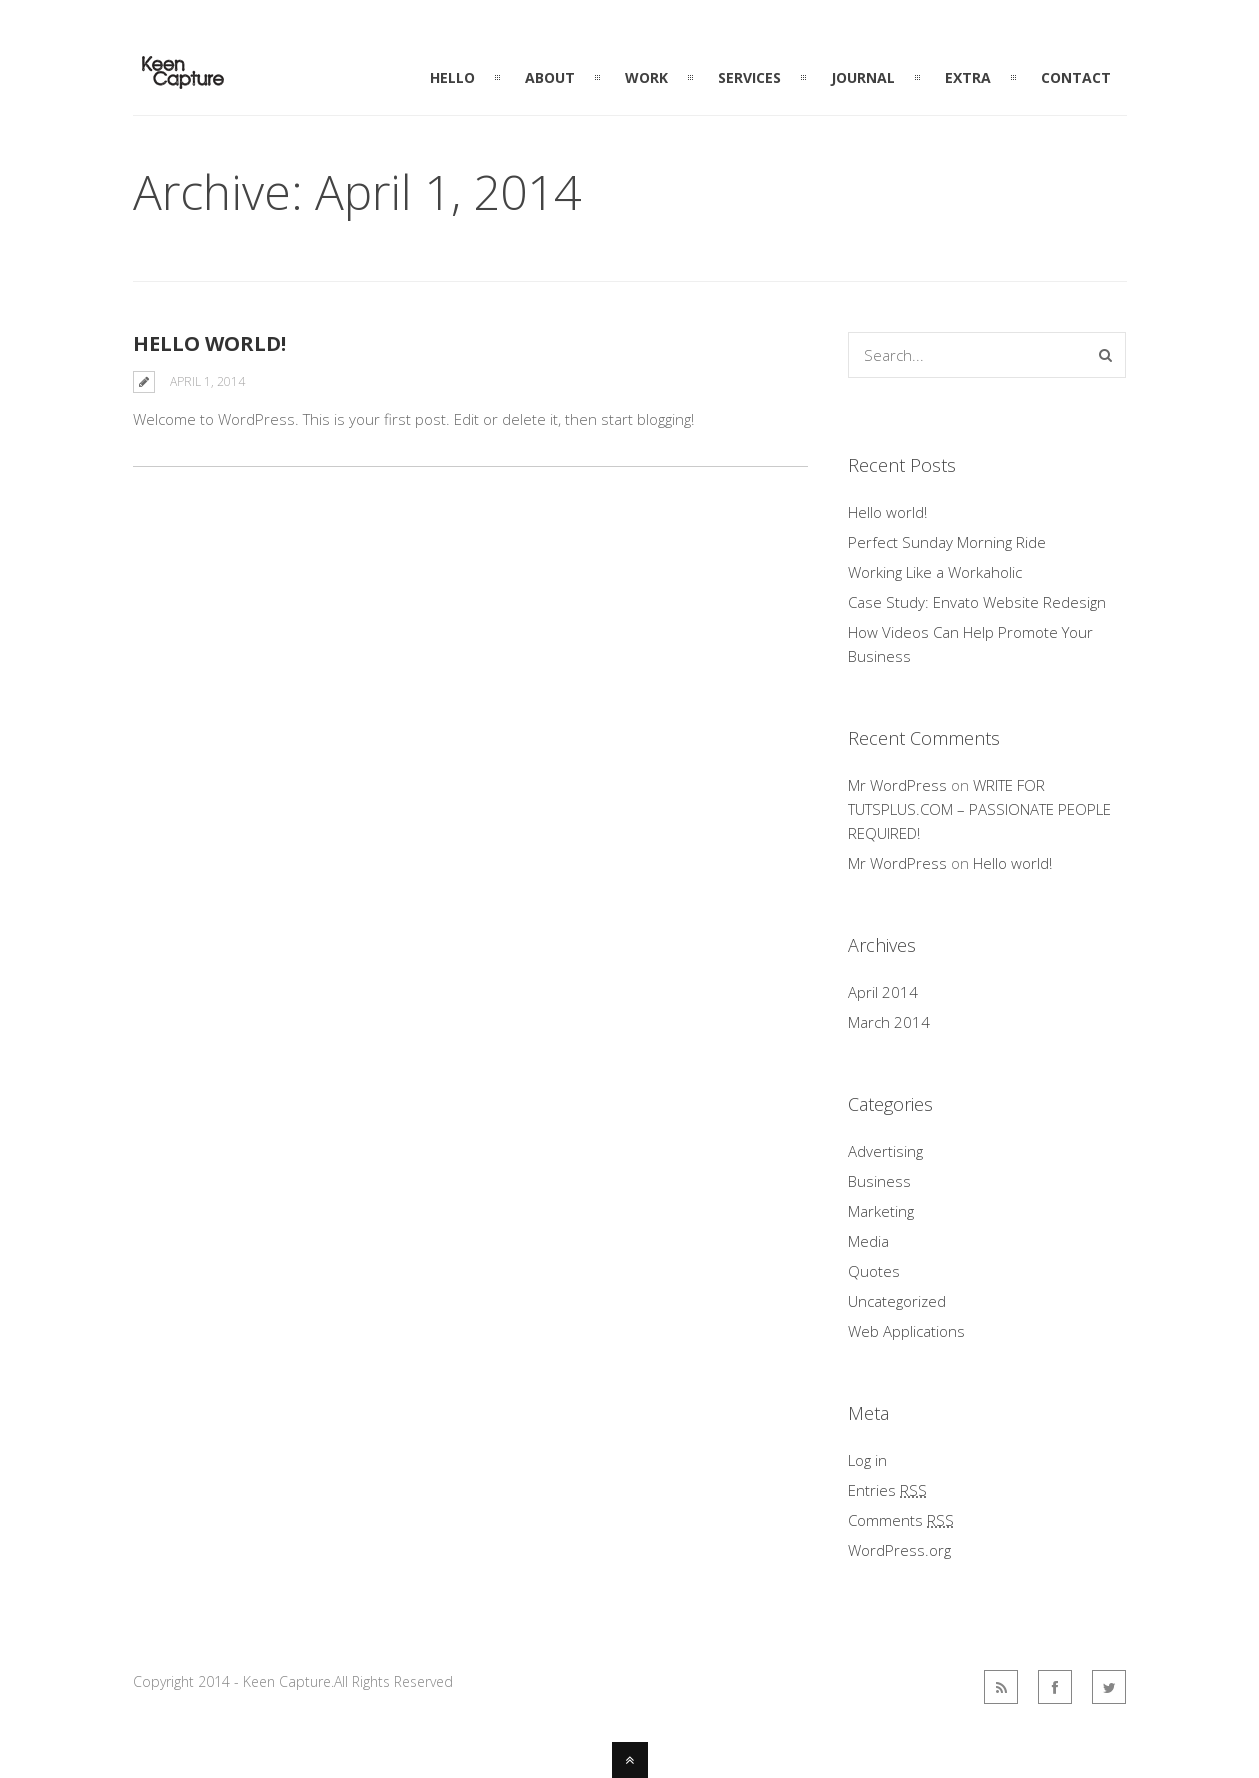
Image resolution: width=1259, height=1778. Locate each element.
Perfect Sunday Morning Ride (947, 542)
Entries (887, 1490)
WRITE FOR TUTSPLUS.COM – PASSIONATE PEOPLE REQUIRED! (979, 809)
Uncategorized (897, 1301)
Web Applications (906, 1331)
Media (868, 1241)
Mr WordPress (897, 785)
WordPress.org (899, 1550)
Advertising (885, 1151)
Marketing (881, 1211)
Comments (901, 1520)
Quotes (874, 1271)
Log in (867, 1460)
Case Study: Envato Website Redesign (977, 602)
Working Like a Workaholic (935, 572)
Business (879, 1181)
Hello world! (209, 343)
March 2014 (889, 1022)
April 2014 (883, 992)
